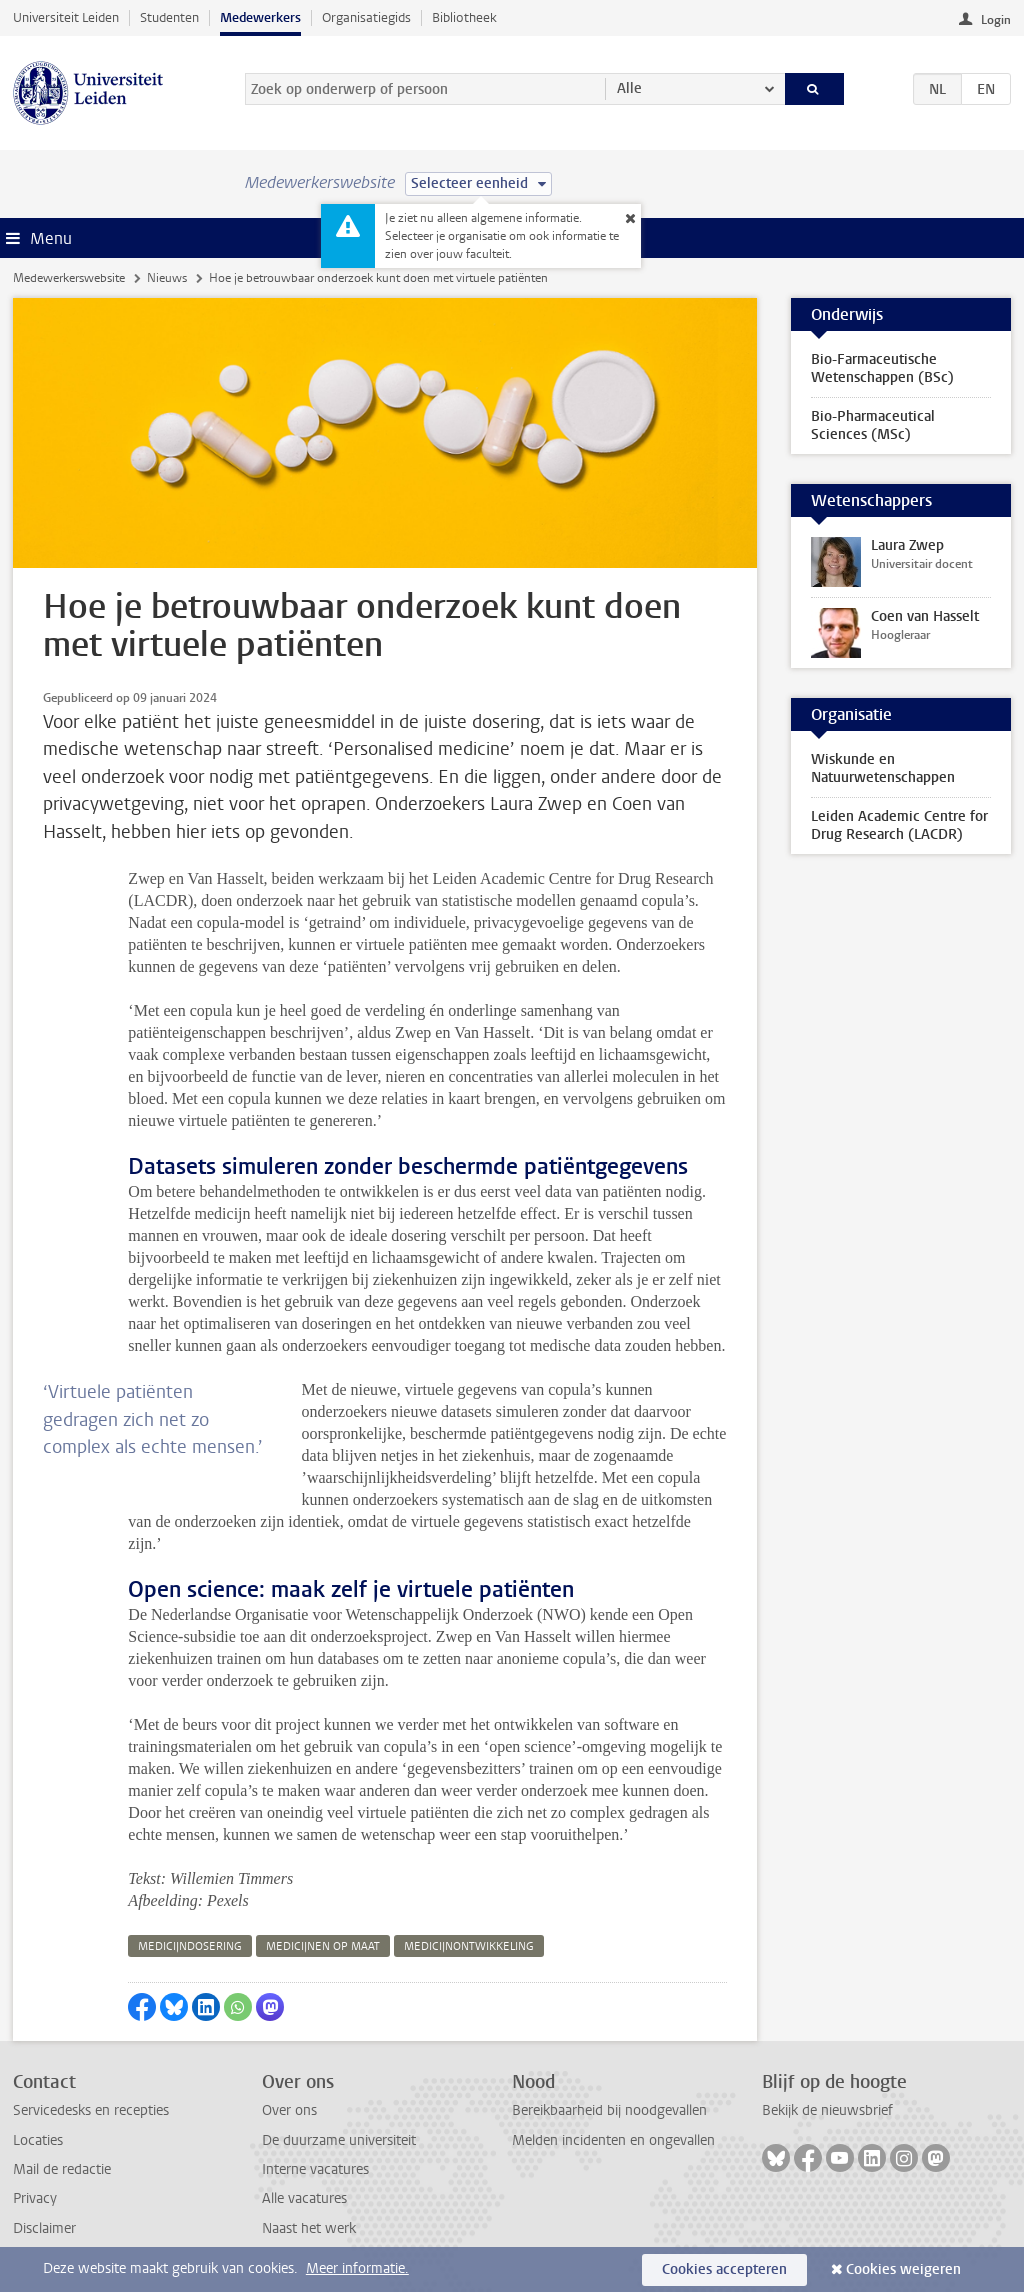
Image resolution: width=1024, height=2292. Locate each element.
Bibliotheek (464, 17)
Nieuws (167, 278)
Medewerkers (260, 17)
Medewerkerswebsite (69, 278)
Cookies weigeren (903, 2269)
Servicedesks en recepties (91, 2110)
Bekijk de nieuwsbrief (827, 2110)
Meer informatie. (357, 2268)
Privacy (35, 2198)
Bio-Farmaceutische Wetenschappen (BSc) (882, 368)
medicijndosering (190, 1946)
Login (996, 20)
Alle (629, 88)
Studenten (169, 17)
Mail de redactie (62, 2169)
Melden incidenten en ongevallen (613, 2140)
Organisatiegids (366, 17)
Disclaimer (44, 2228)
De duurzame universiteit (339, 2140)
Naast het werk (309, 2228)
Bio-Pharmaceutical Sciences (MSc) (873, 425)
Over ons (289, 2110)
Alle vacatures (304, 2198)
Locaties (38, 2140)
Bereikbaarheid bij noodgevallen (609, 2110)
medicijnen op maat (323, 1946)
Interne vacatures (315, 2169)
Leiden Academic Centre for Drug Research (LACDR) (899, 825)
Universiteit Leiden (66, 17)
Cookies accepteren (724, 2269)
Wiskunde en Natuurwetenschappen (883, 768)
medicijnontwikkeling (469, 1946)
